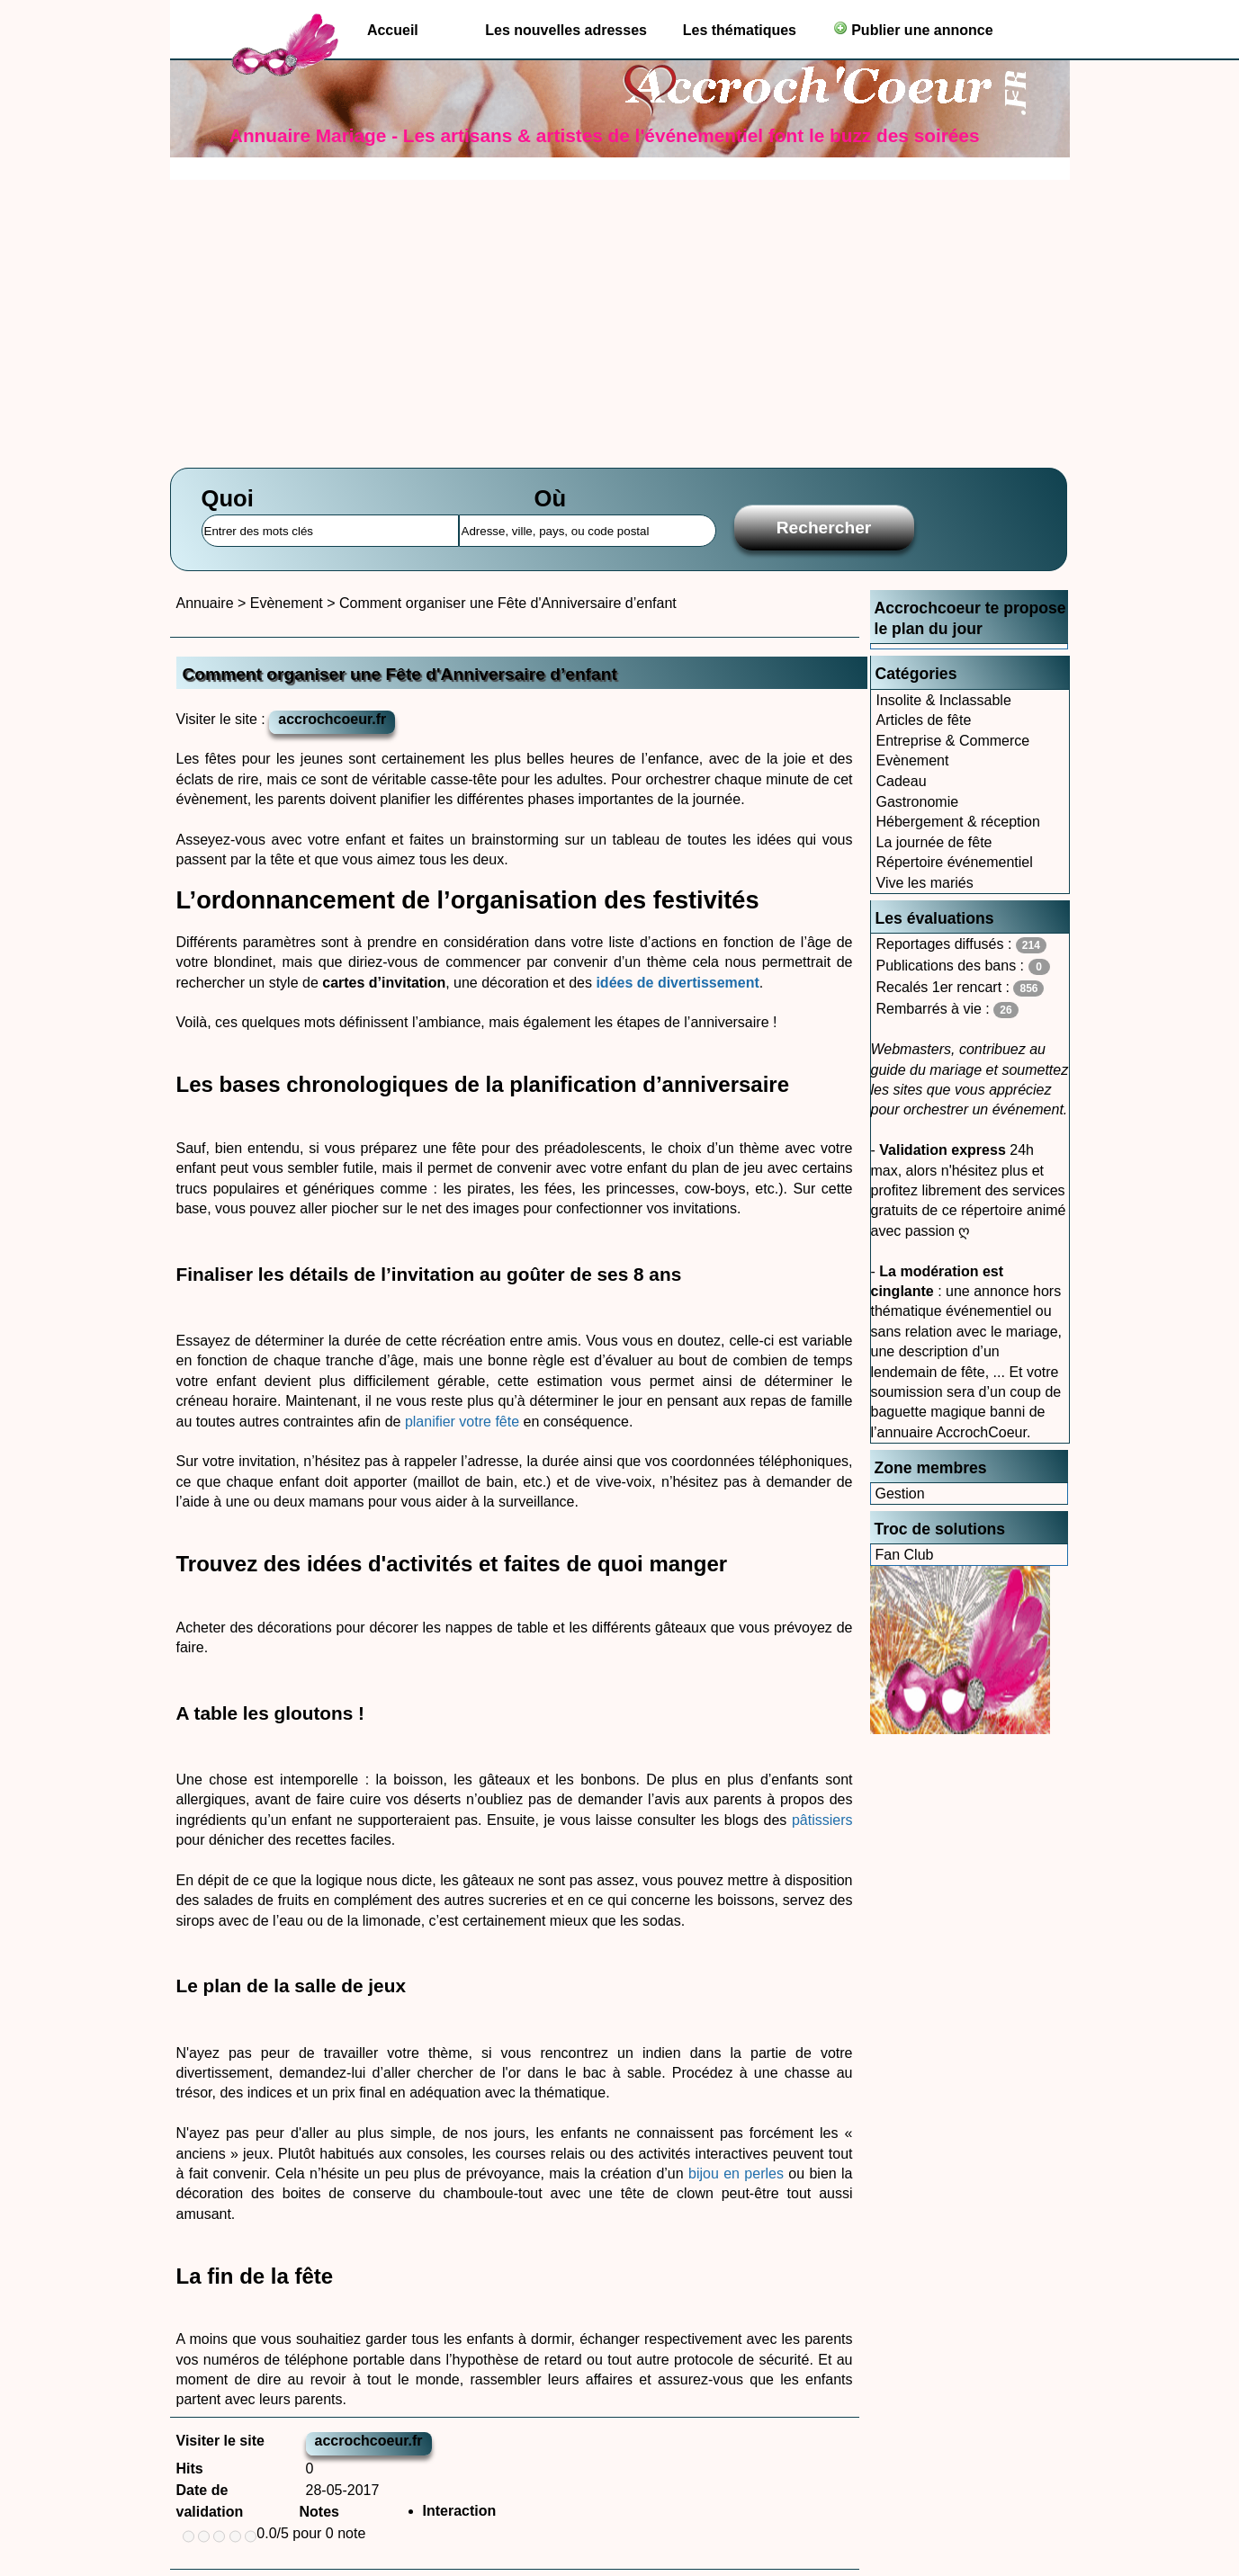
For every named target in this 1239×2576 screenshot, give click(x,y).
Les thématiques (739, 30)
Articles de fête (924, 720)
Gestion (900, 1493)
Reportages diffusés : (961, 944)
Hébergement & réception (958, 821)
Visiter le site (220, 2440)
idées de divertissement (677, 982)
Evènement (912, 760)
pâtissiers (822, 1820)
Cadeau (901, 781)
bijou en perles (736, 2173)
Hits (189, 2468)
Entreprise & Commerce (953, 740)
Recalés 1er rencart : (960, 988)
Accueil (392, 30)
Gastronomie (917, 801)
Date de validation (210, 2500)
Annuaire (205, 603)
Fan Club (904, 1554)
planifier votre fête (462, 1421)
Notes (319, 2511)
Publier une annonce (913, 29)
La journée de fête (934, 842)
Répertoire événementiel (954, 862)
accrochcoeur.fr (332, 719)
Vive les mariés (925, 882)
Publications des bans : (963, 966)
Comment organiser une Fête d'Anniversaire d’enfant (508, 603)
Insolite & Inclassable (943, 700)
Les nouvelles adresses (566, 30)
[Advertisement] (620, 315)
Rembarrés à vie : (947, 1009)
